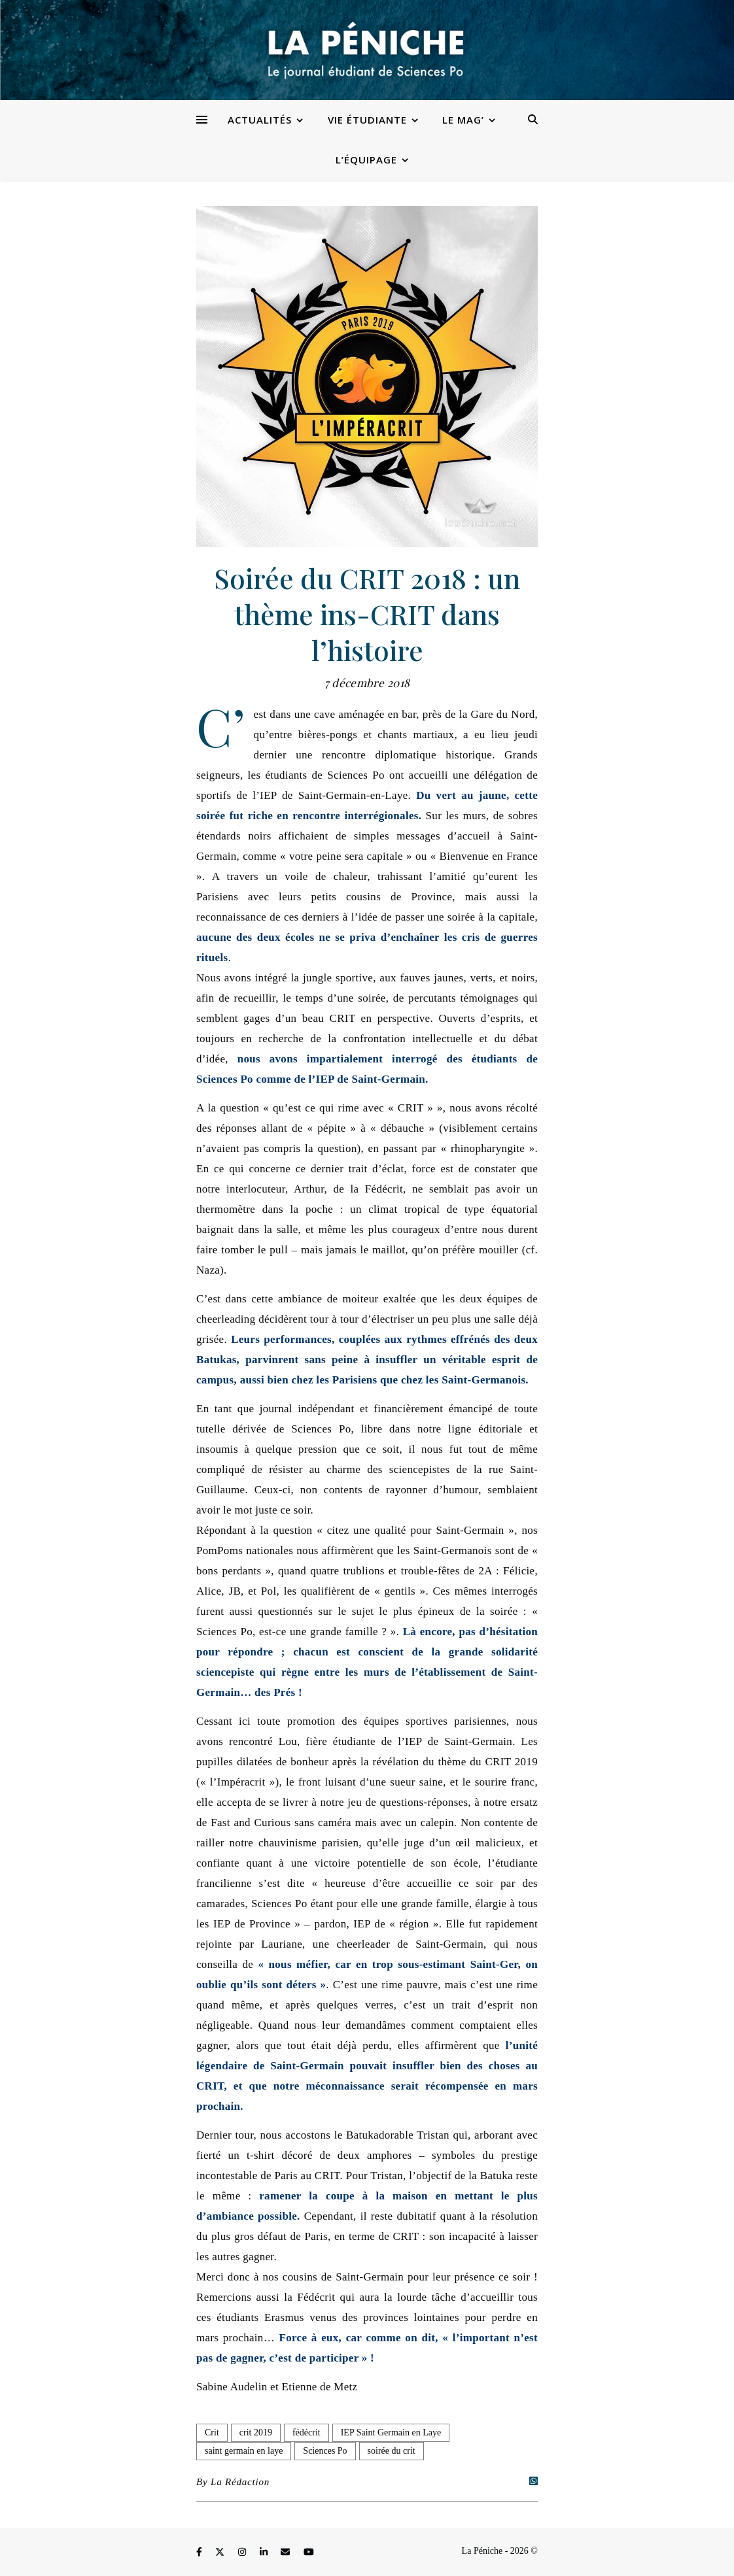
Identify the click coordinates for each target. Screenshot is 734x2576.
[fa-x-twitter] (221, 2553)
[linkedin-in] (265, 2553)
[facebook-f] (200, 2553)
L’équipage (366, 159)
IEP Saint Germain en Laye (391, 2432)
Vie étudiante (367, 119)
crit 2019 (255, 2432)
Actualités (260, 119)
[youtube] (309, 2553)
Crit (212, 2432)
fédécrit (306, 2432)
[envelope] (286, 2553)
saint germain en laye (244, 2451)
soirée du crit (391, 2451)
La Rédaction (240, 2482)
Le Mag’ (463, 119)
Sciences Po (325, 2451)
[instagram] (243, 2553)
